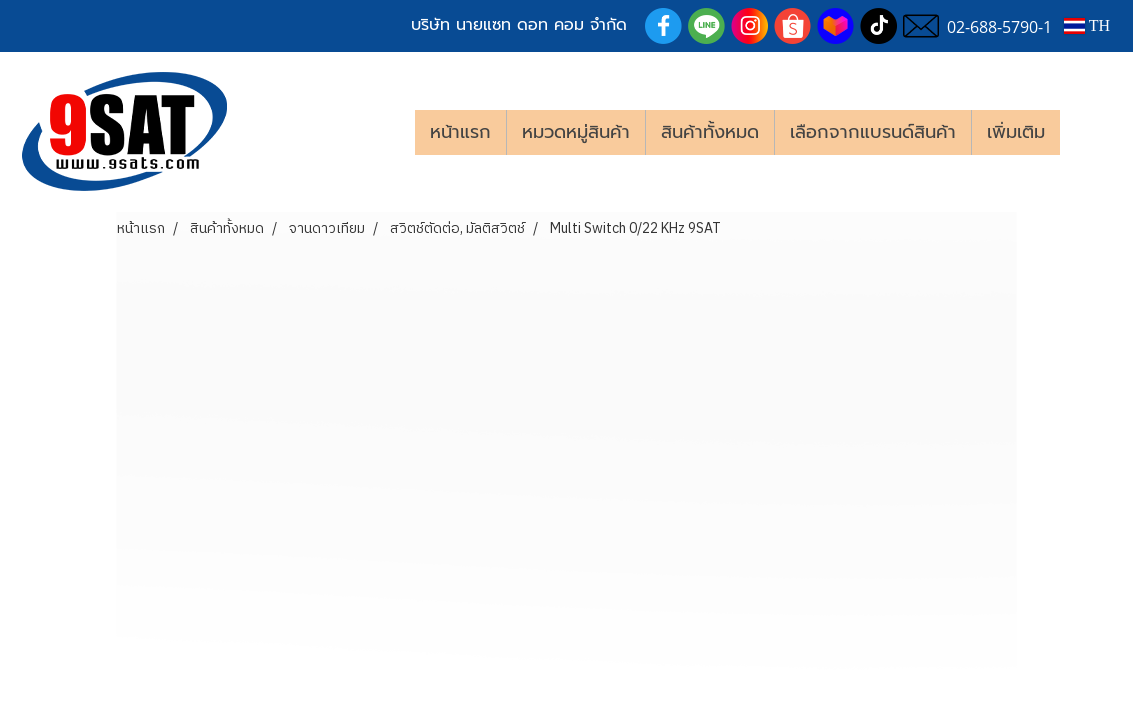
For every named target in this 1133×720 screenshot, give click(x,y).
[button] (1090, 132)
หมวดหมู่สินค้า (576, 132)
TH (1087, 25)
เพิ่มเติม (1016, 132)
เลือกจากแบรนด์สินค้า (873, 132)
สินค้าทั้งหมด (710, 132)
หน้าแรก (460, 132)
